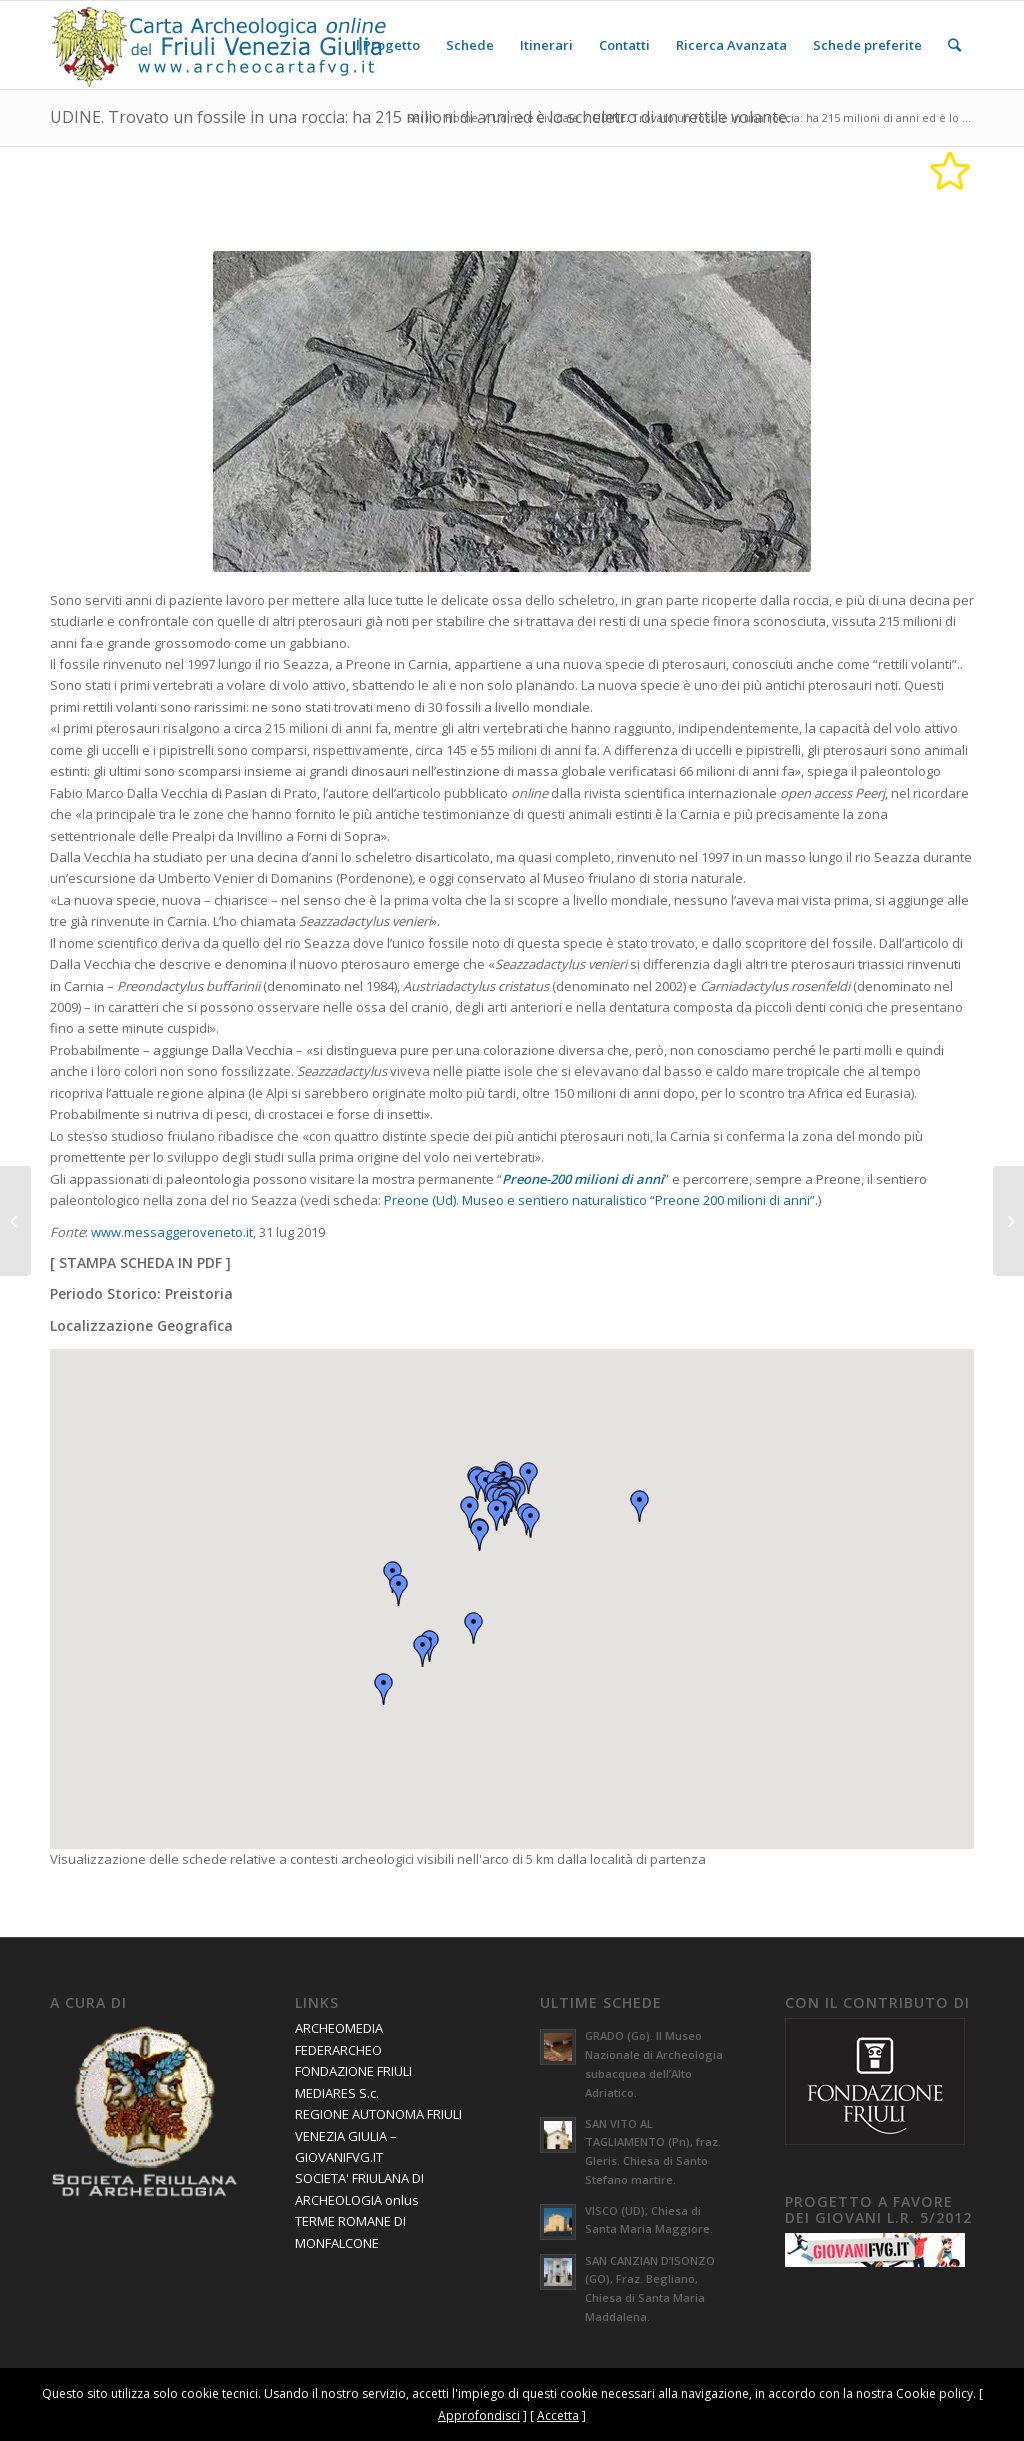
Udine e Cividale (535, 117)
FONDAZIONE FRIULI (353, 2071)
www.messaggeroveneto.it (172, 1232)
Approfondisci (479, 2415)
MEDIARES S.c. (337, 2093)
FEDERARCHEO (338, 2050)
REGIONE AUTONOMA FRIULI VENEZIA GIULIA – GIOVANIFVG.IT (378, 2135)
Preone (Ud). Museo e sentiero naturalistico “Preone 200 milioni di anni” (599, 1200)
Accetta (558, 2415)
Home (461, 117)
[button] (480, 1535)
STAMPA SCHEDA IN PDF (140, 1262)
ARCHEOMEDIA (339, 2028)
